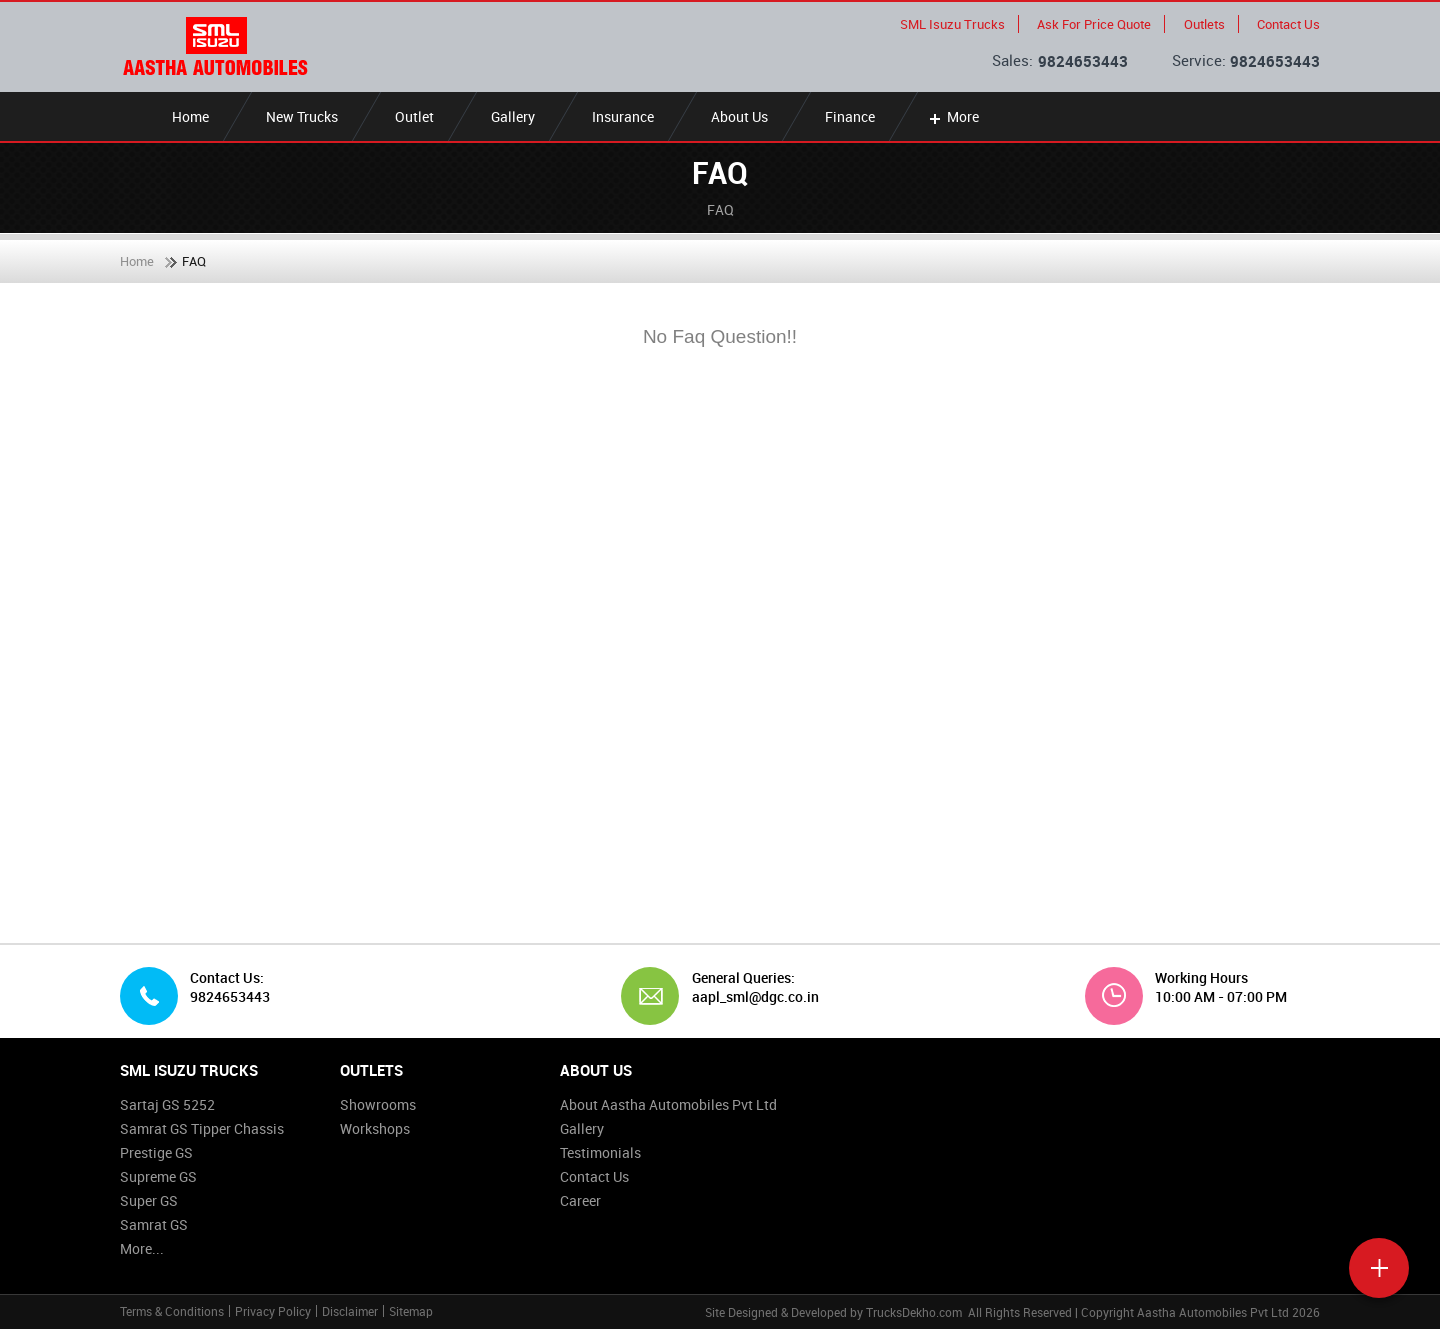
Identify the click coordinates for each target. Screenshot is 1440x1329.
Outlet (414, 116)
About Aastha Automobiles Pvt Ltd (668, 1104)
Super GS (149, 1200)
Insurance (623, 116)
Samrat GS (154, 1224)
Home (190, 116)
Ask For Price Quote (1094, 24)
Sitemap (411, 1311)
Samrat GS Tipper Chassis (202, 1128)
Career (580, 1200)
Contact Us (1288, 24)
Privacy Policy (273, 1311)
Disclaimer (350, 1311)
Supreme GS (158, 1176)
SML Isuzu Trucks (952, 24)
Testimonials (600, 1152)
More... (142, 1248)
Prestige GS (156, 1152)
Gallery (513, 116)
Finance (850, 116)
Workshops (375, 1128)
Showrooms (378, 1104)
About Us (739, 116)
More (952, 116)
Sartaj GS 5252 (167, 1104)
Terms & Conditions (172, 1311)
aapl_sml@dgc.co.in (748, 997)
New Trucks (302, 116)
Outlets (1204, 24)
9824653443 (1083, 61)
